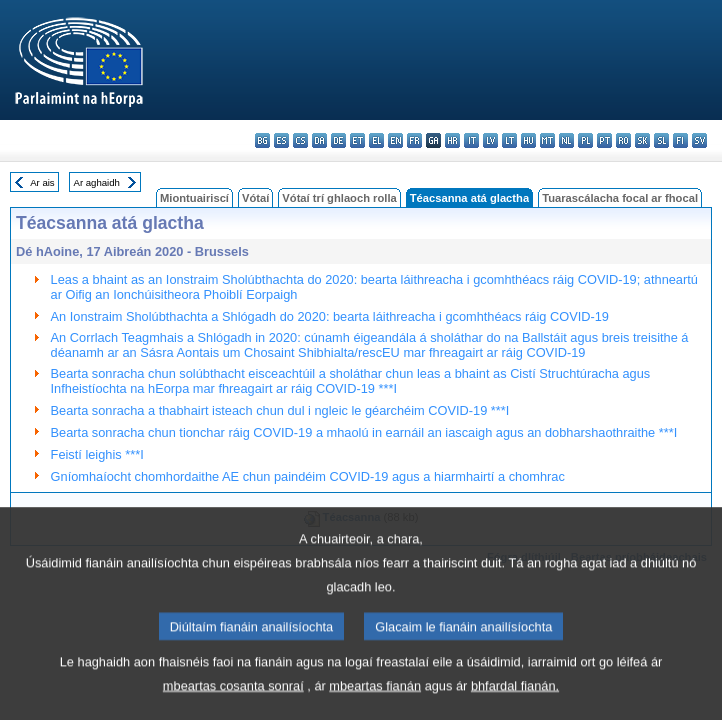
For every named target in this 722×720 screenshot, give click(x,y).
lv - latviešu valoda (490, 140)
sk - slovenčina (642, 140)
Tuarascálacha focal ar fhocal (620, 198)
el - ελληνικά (376, 140)
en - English (395, 140)
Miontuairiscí (194, 198)
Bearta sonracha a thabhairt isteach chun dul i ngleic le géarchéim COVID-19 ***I (280, 410)
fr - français (414, 140)
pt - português (604, 140)
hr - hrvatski (452, 140)
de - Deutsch (338, 140)
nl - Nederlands (566, 140)
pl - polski (585, 140)
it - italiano (471, 140)
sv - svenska (699, 140)
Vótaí (255, 198)
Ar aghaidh (96, 182)
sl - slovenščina (661, 140)
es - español (281, 140)
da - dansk (319, 140)
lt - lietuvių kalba (509, 140)
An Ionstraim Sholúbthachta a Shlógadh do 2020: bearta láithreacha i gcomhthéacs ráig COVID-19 (330, 316)
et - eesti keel (357, 140)
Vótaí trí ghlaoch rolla (339, 198)
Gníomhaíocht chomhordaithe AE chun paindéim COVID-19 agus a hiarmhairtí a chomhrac (308, 476)
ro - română (623, 140)
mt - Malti (547, 140)
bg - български (262, 140)
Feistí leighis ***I (97, 454)
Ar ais (42, 182)
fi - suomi (680, 140)
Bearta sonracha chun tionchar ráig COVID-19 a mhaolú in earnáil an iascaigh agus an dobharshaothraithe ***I (364, 432)
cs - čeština (300, 140)
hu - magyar (528, 140)
